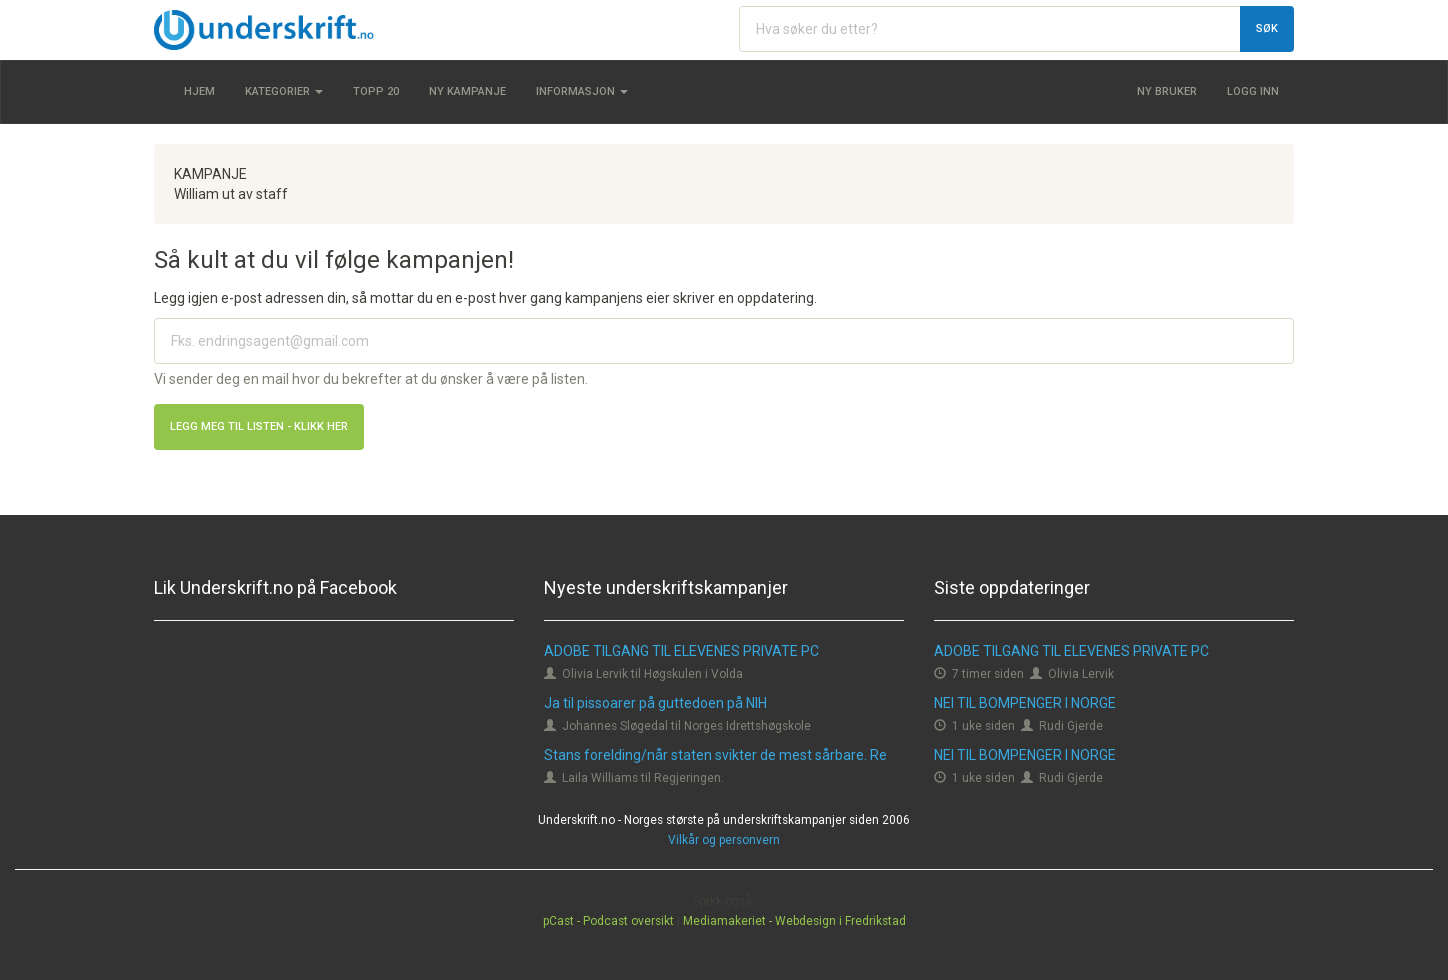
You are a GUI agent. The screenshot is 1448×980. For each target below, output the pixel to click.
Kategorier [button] (284, 91)
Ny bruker (1167, 91)
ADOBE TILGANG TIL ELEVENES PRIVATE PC (681, 651)
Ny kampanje (467, 91)
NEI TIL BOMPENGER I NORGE (1025, 703)
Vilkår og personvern (724, 840)
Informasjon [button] (582, 91)
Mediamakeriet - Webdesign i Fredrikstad (794, 921)
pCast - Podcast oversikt (608, 921)
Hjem (199, 91)
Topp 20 (376, 91)
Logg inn (1253, 91)
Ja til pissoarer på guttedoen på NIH (655, 703)
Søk (1267, 28)
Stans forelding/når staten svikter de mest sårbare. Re (715, 755)
